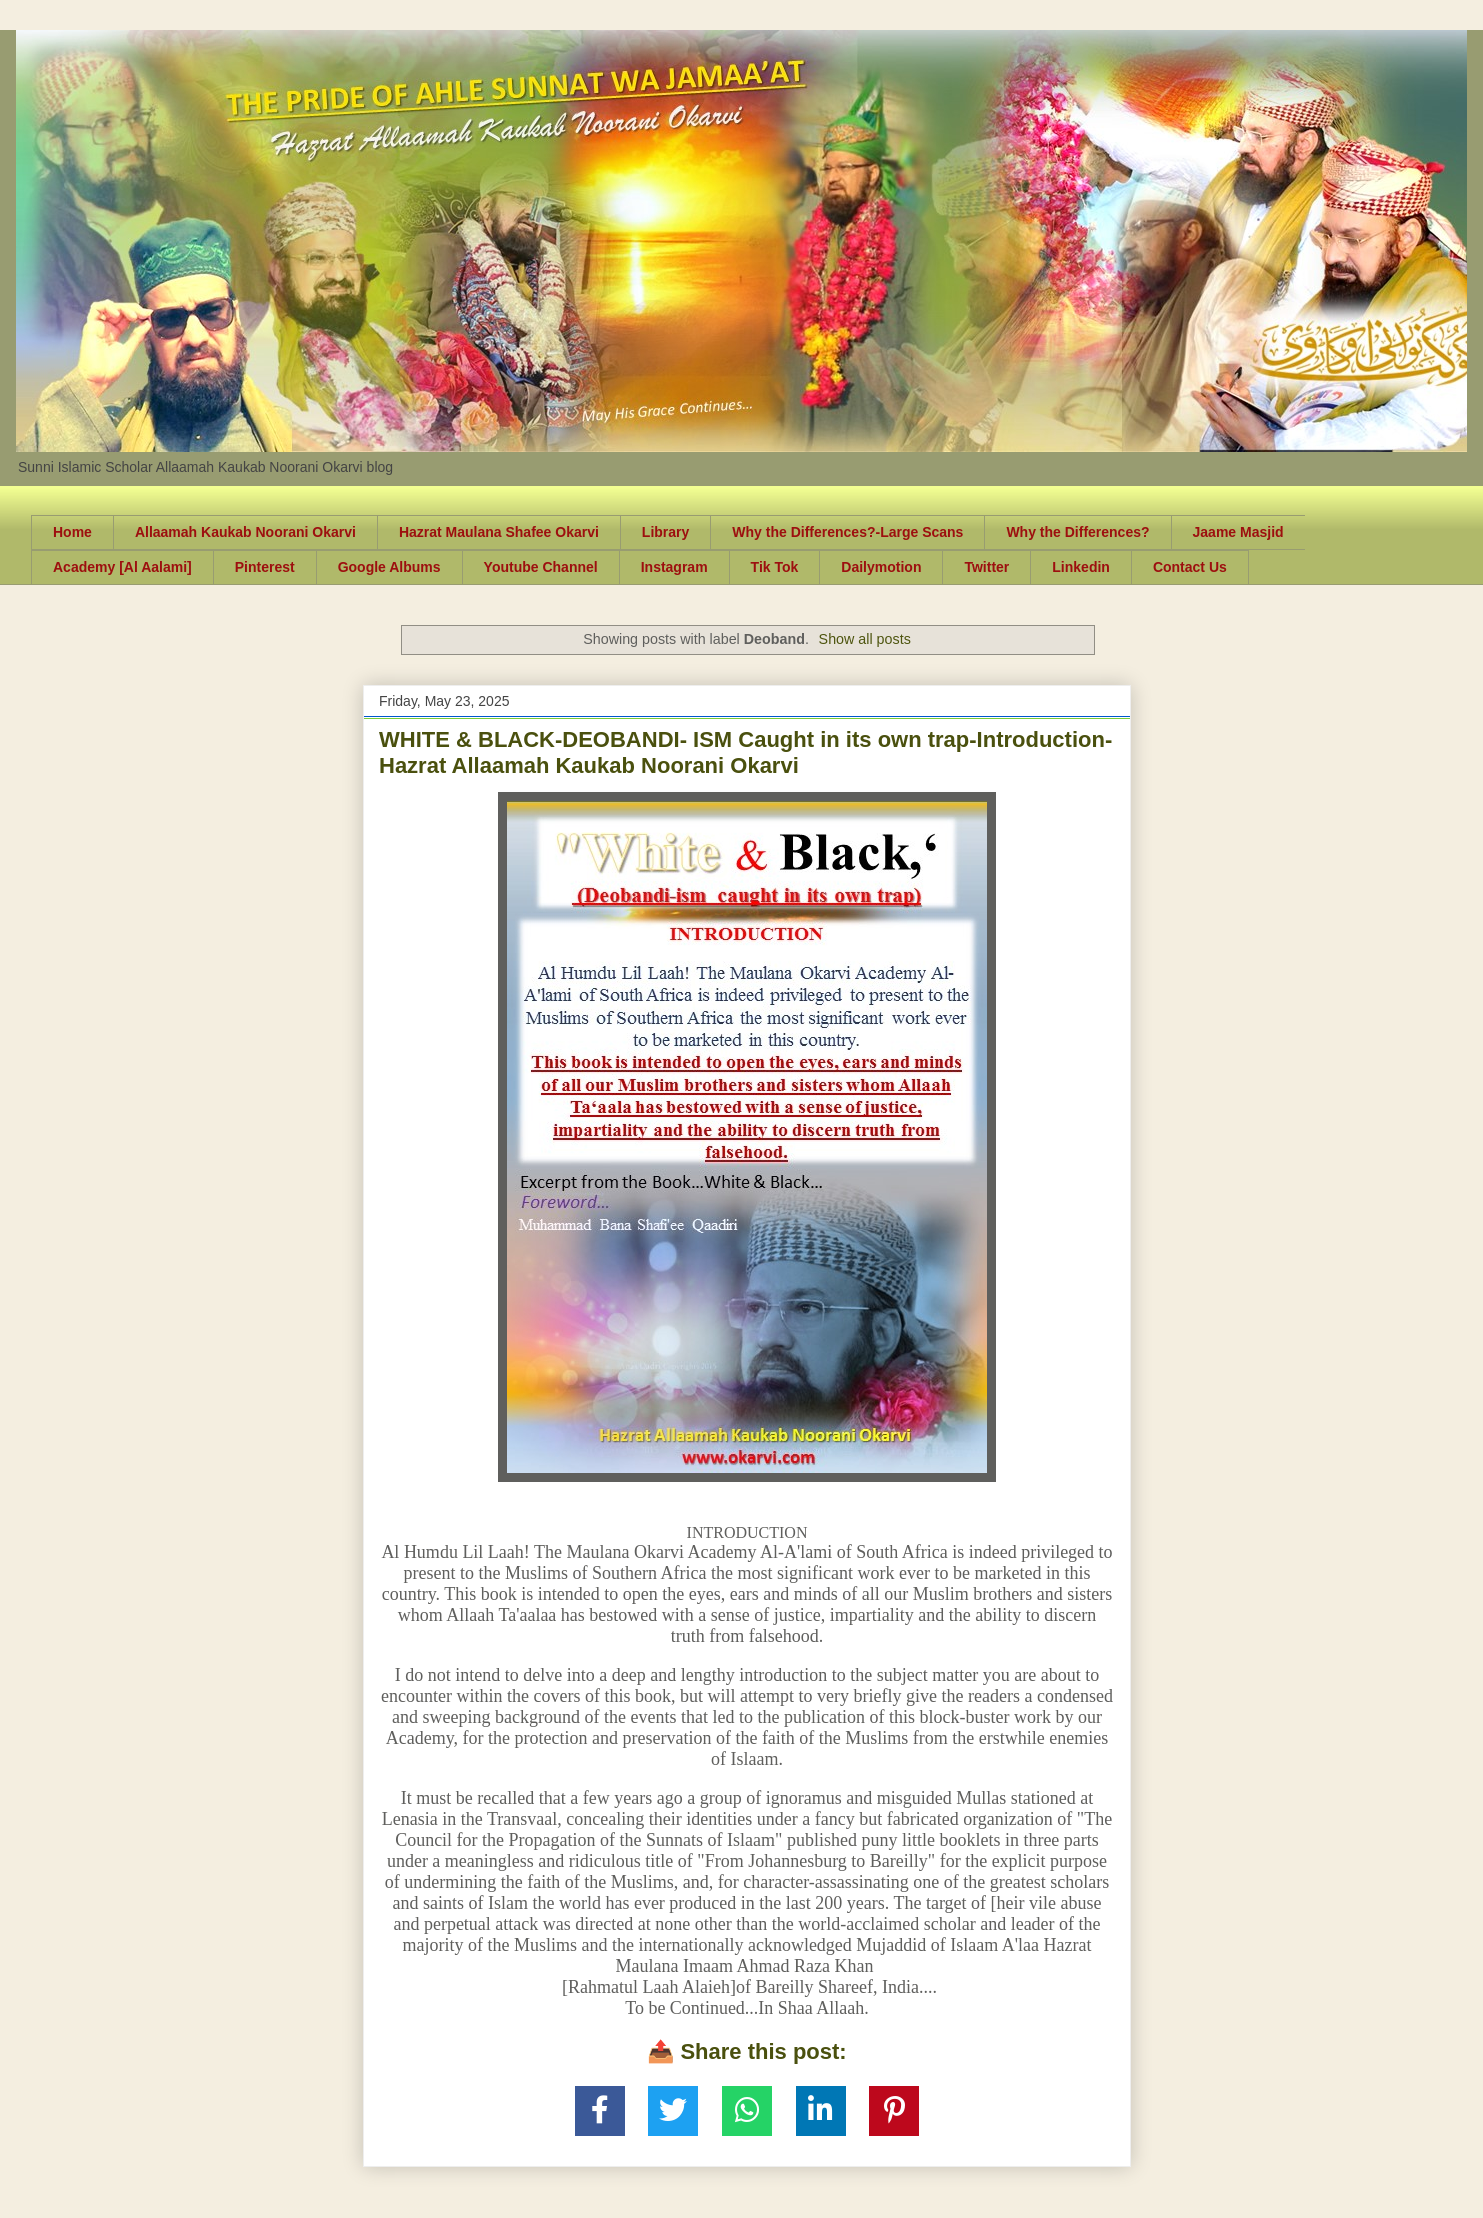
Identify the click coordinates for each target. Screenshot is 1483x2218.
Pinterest (265, 567)
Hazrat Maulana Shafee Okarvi (499, 532)
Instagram (674, 567)
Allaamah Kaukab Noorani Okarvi (245, 532)
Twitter (986, 567)
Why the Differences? (1077, 532)
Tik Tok (775, 567)
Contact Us (1190, 567)
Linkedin (1081, 567)
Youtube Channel (541, 567)
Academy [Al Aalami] (122, 567)
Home (72, 532)
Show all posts (865, 639)
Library (665, 532)
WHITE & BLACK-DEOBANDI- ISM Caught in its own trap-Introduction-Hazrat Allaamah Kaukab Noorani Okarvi (745, 752)
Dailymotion (881, 567)
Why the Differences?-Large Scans (847, 532)
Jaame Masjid (1238, 532)
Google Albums (389, 567)
